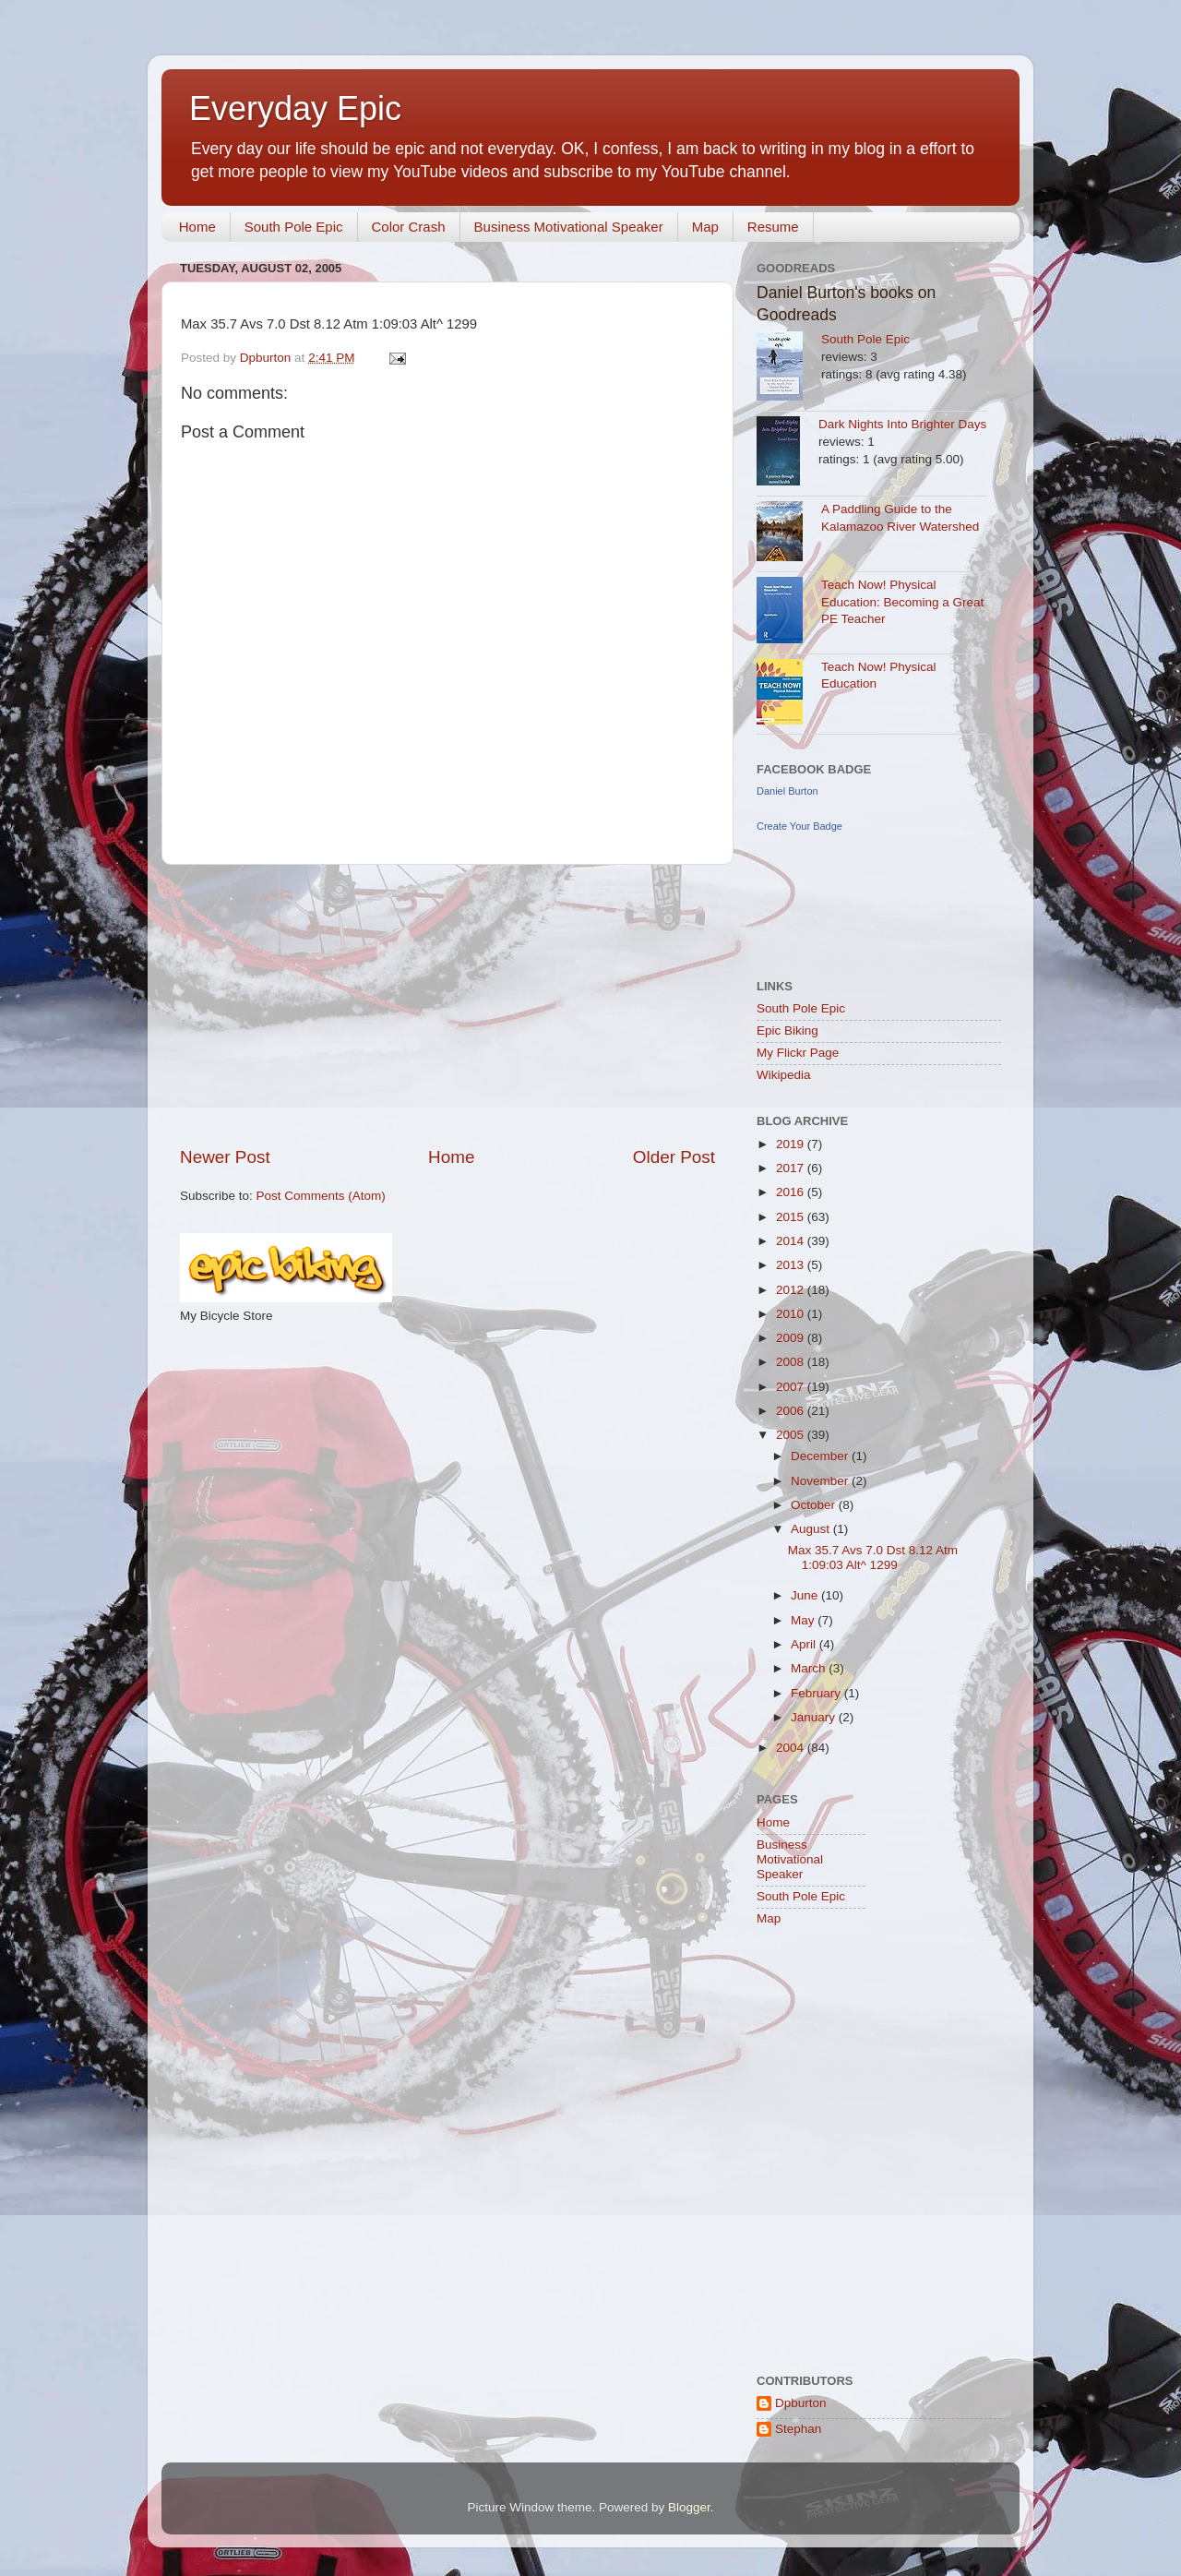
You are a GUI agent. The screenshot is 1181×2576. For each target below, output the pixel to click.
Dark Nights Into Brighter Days (902, 424)
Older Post (674, 1157)
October (815, 1505)
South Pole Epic (294, 226)
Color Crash (409, 226)
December (821, 1456)
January (815, 1717)
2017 (791, 1168)
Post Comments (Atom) (321, 1196)
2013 (791, 1265)
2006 (791, 1411)
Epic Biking (787, 1030)
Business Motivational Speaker (568, 226)
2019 (791, 1144)
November (821, 1481)
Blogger (689, 2507)
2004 (791, 1748)
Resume (773, 226)
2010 (791, 1314)
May (804, 1620)
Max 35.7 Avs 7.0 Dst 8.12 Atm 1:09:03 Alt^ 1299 (873, 1557)
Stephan (798, 2429)
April (805, 1644)
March (810, 1668)
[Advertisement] (447, 1005)
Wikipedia (784, 1075)
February (817, 1693)
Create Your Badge (799, 826)
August (812, 1529)
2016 (791, 1192)
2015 (791, 1217)
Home (197, 226)
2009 (791, 1338)
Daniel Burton (787, 791)
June (806, 1595)
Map (705, 226)
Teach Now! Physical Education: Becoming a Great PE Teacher (902, 602)
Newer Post (225, 1157)
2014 (791, 1241)
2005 (791, 1435)
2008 (791, 1362)
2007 (791, 1387)
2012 (791, 1290)
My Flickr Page (798, 1053)
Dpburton (801, 2403)
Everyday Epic (295, 108)
